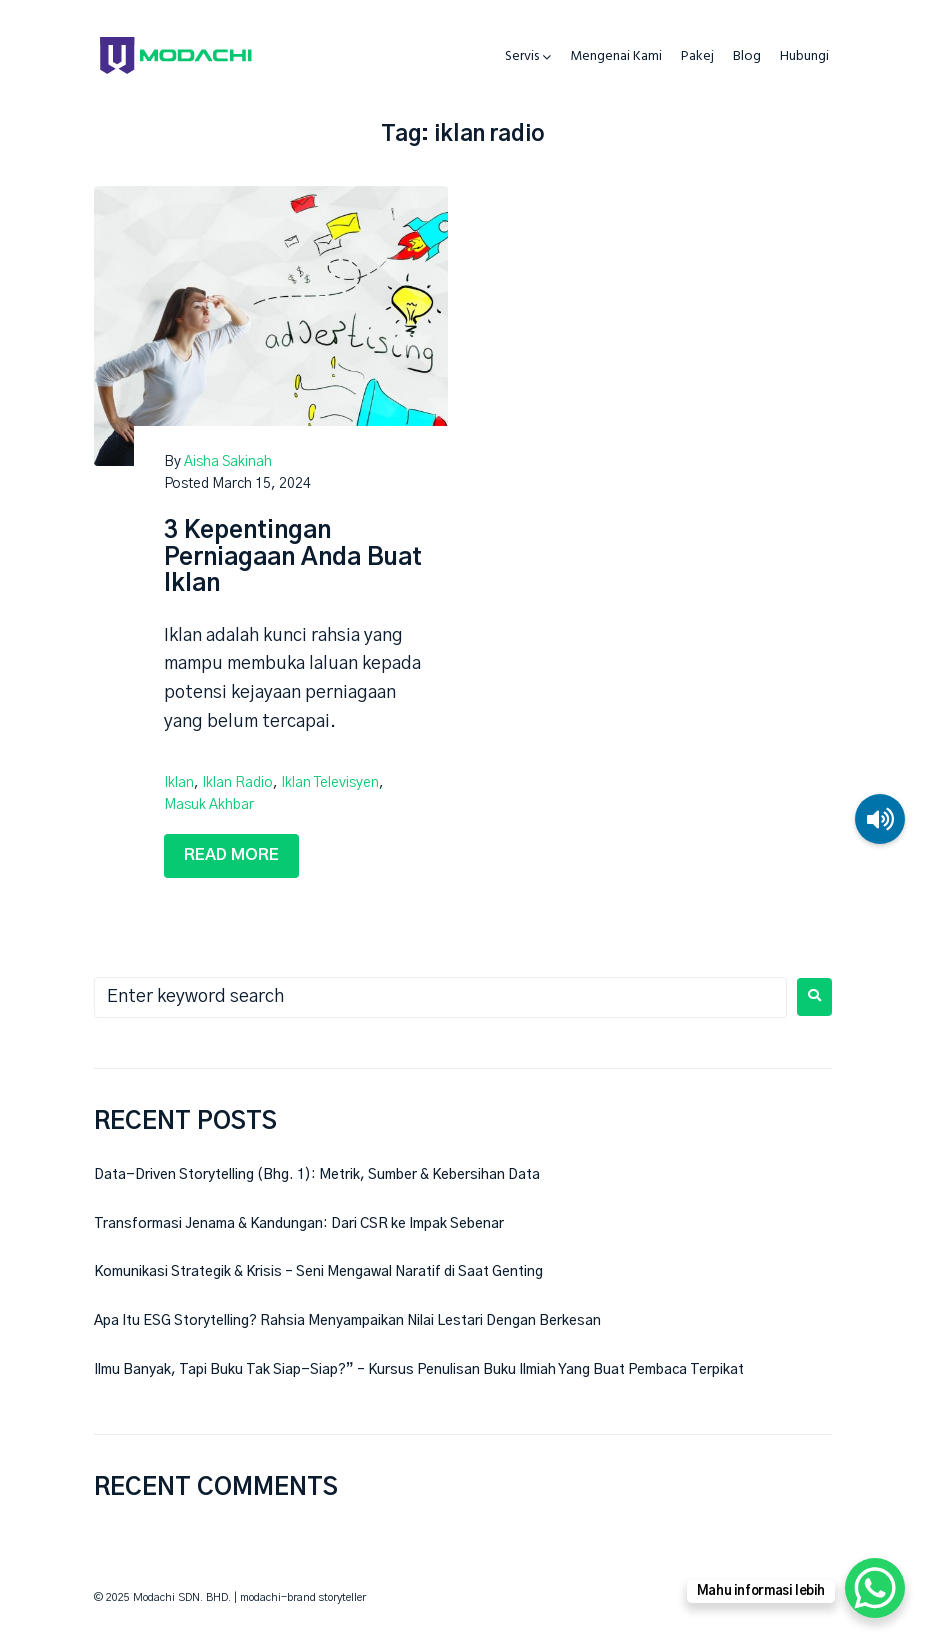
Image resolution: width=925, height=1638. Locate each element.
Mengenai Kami (616, 57)
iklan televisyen (330, 783)
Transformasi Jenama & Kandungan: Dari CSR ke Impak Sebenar (299, 1224)
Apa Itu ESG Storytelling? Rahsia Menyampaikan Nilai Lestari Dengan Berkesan (347, 1321)
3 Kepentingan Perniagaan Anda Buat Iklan (293, 557)
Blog (747, 57)
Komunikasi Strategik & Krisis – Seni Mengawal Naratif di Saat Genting (318, 1272)
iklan (179, 783)
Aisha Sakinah (228, 462)
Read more (231, 855)
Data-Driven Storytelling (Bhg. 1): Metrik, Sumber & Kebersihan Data (317, 1175)
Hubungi (804, 57)
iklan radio (237, 783)
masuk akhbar (209, 805)
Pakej (697, 57)
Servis (522, 57)
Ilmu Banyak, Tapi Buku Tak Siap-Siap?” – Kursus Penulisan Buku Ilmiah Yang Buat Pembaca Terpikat (419, 1370)
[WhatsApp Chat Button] (875, 1588)
